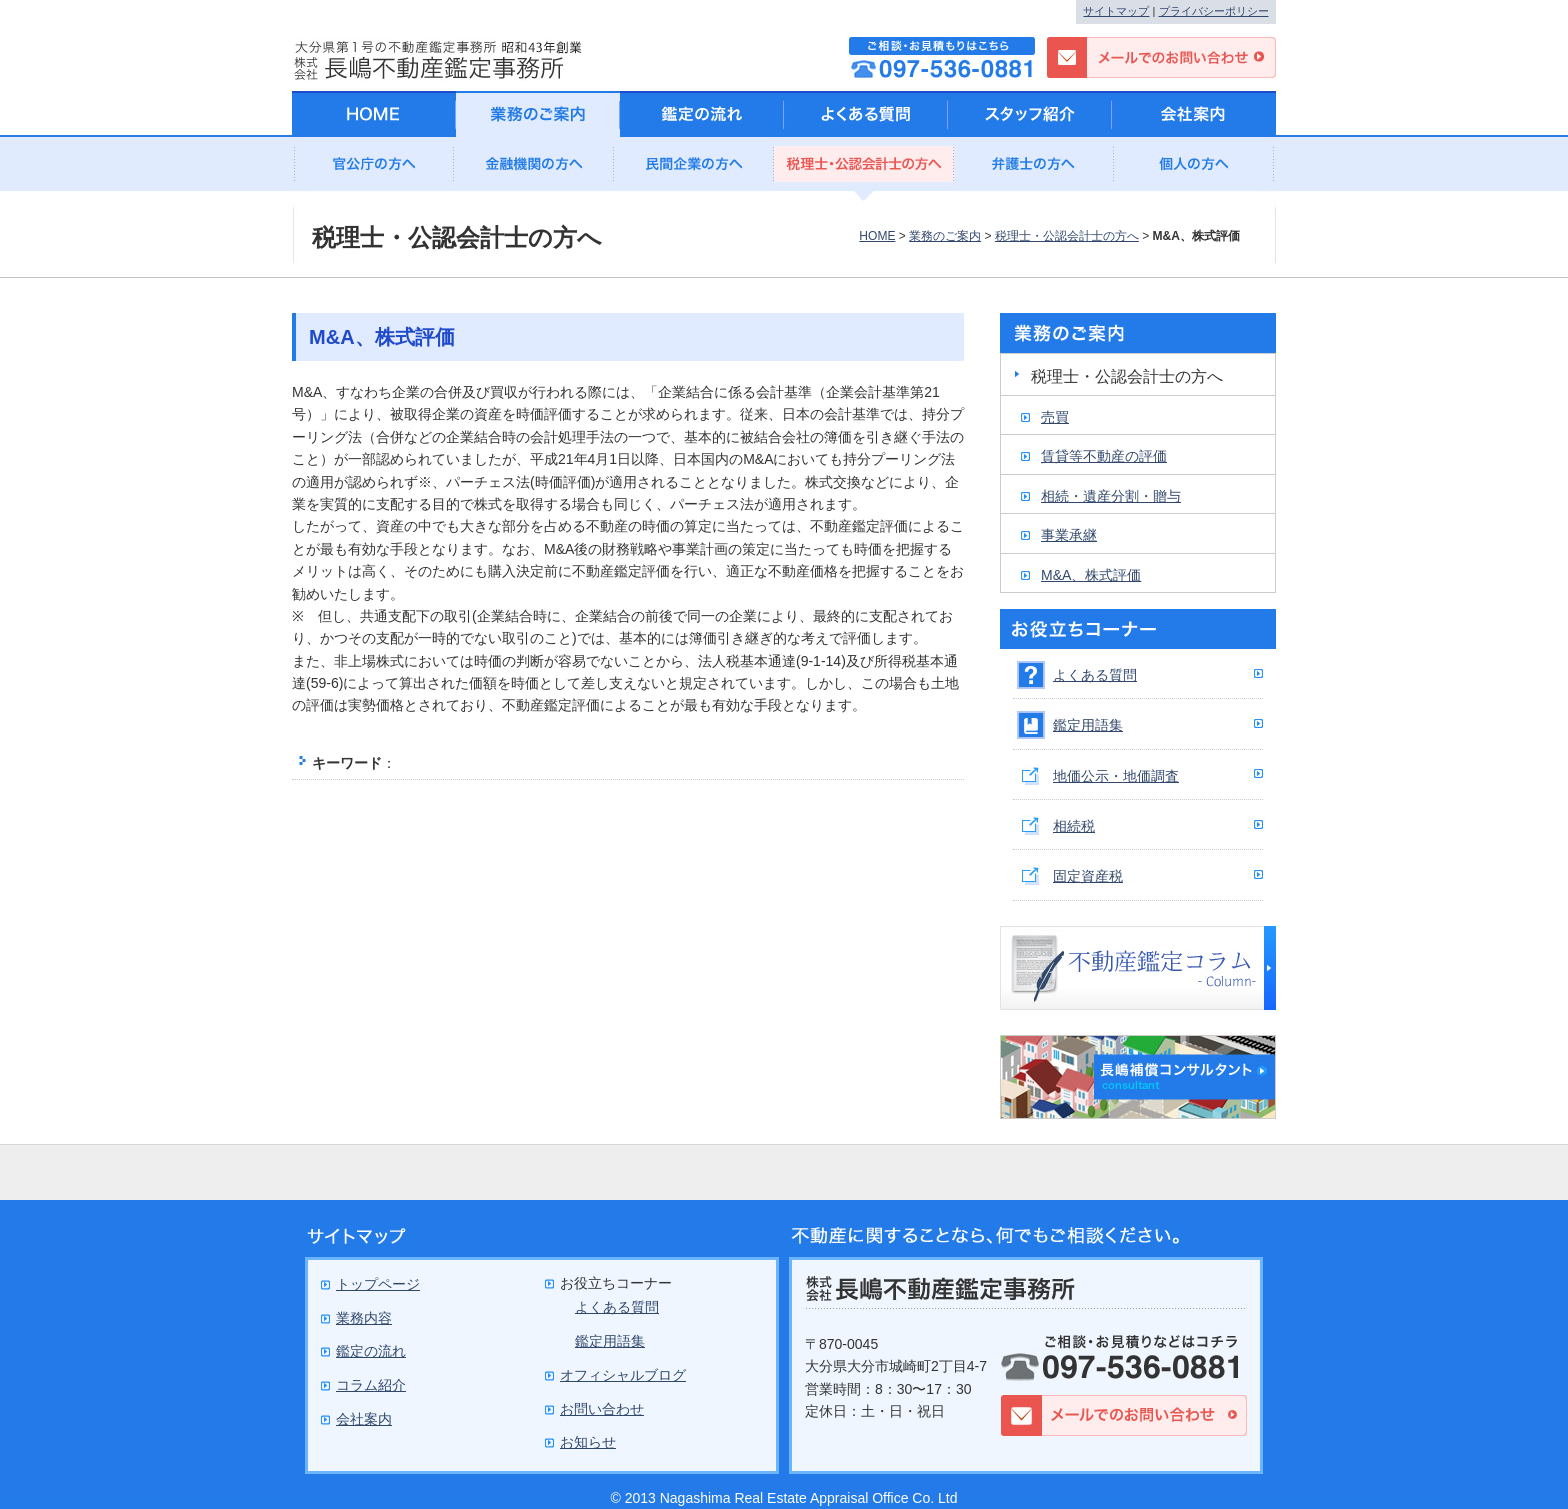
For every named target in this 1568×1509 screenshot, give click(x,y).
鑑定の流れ (702, 114)
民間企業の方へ (694, 169)
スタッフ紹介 (1030, 114)
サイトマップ (1116, 11)
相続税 (1074, 826)
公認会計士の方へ (864, 169)
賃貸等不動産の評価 (1104, 456)
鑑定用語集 (1088, 725)
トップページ (378, 1284)
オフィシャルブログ (623, 1375)
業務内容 (364, 1318)
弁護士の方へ (1034, 169)
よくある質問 (1095, 675)
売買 (1055, 417)
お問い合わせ (602, 1409)
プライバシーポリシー (1214, 11)
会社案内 (1194, 114)
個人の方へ (1194, 169)
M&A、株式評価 (1091, 575)
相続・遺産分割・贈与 (1111, 496)
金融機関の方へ (534, 169)
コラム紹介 (371, 1385)
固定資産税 (1088, 876)
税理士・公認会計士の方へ (1067, 236)
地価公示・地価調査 (1116, 776)
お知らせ (588, 1442)
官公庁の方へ (374, 169)
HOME (877, 236)
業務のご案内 (945, 236)
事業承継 (1069, 535)
